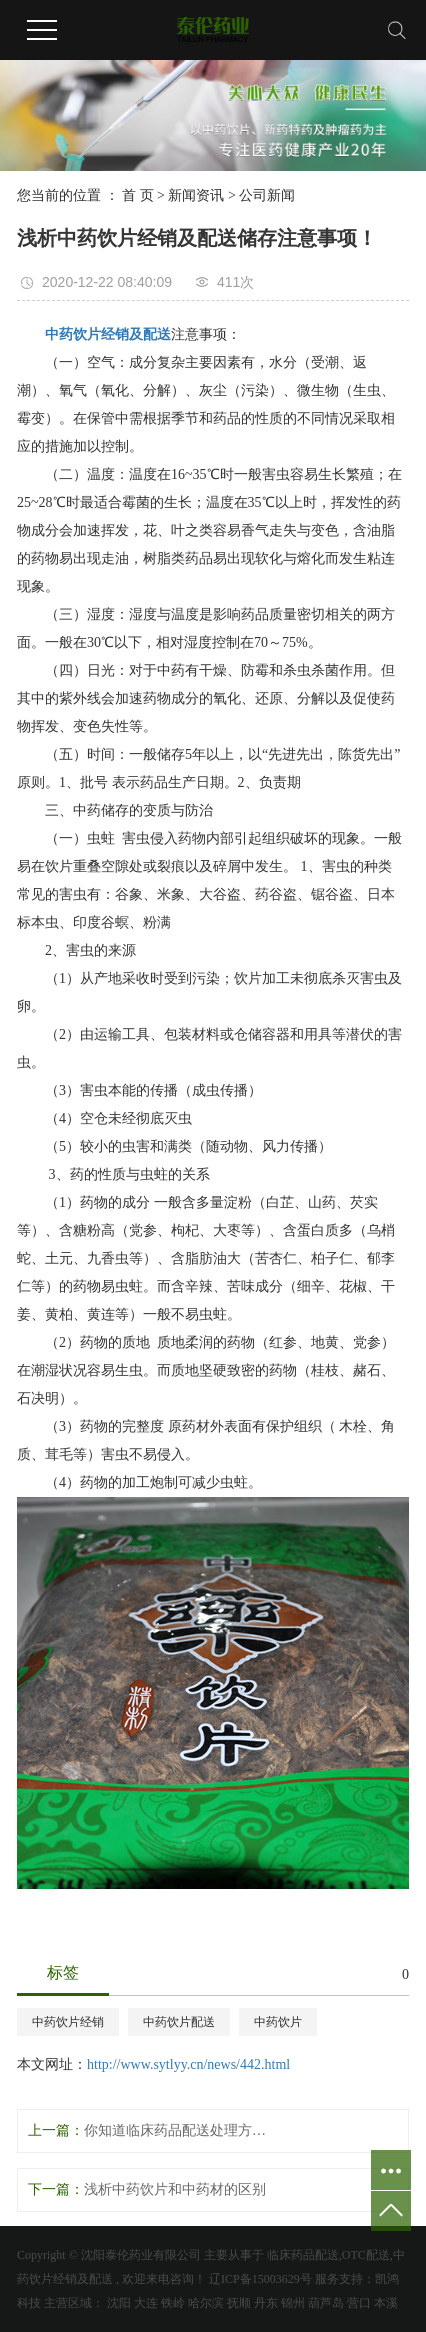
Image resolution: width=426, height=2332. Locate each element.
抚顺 (239, 2303)
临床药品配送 (303, 2255)
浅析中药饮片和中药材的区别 (175, 2189)
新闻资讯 (196, 195)
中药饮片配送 (179, 2022)
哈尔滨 (206, 2303)
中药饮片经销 (68, 2022)
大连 (146, 2303)
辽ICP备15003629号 (260, 2279)
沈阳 (119, 2303)
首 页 (138, 195)
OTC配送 (366, 2255)
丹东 (266, 2303)
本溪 (386, 2303)
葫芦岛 (326, 2303)
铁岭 (173, 2303)
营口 (359, 2303)
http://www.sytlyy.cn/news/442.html (188, 2064)
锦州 (293, 2303)
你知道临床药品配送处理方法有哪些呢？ (176, 2130)
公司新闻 (267, 195)
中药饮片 (278, 2022)
